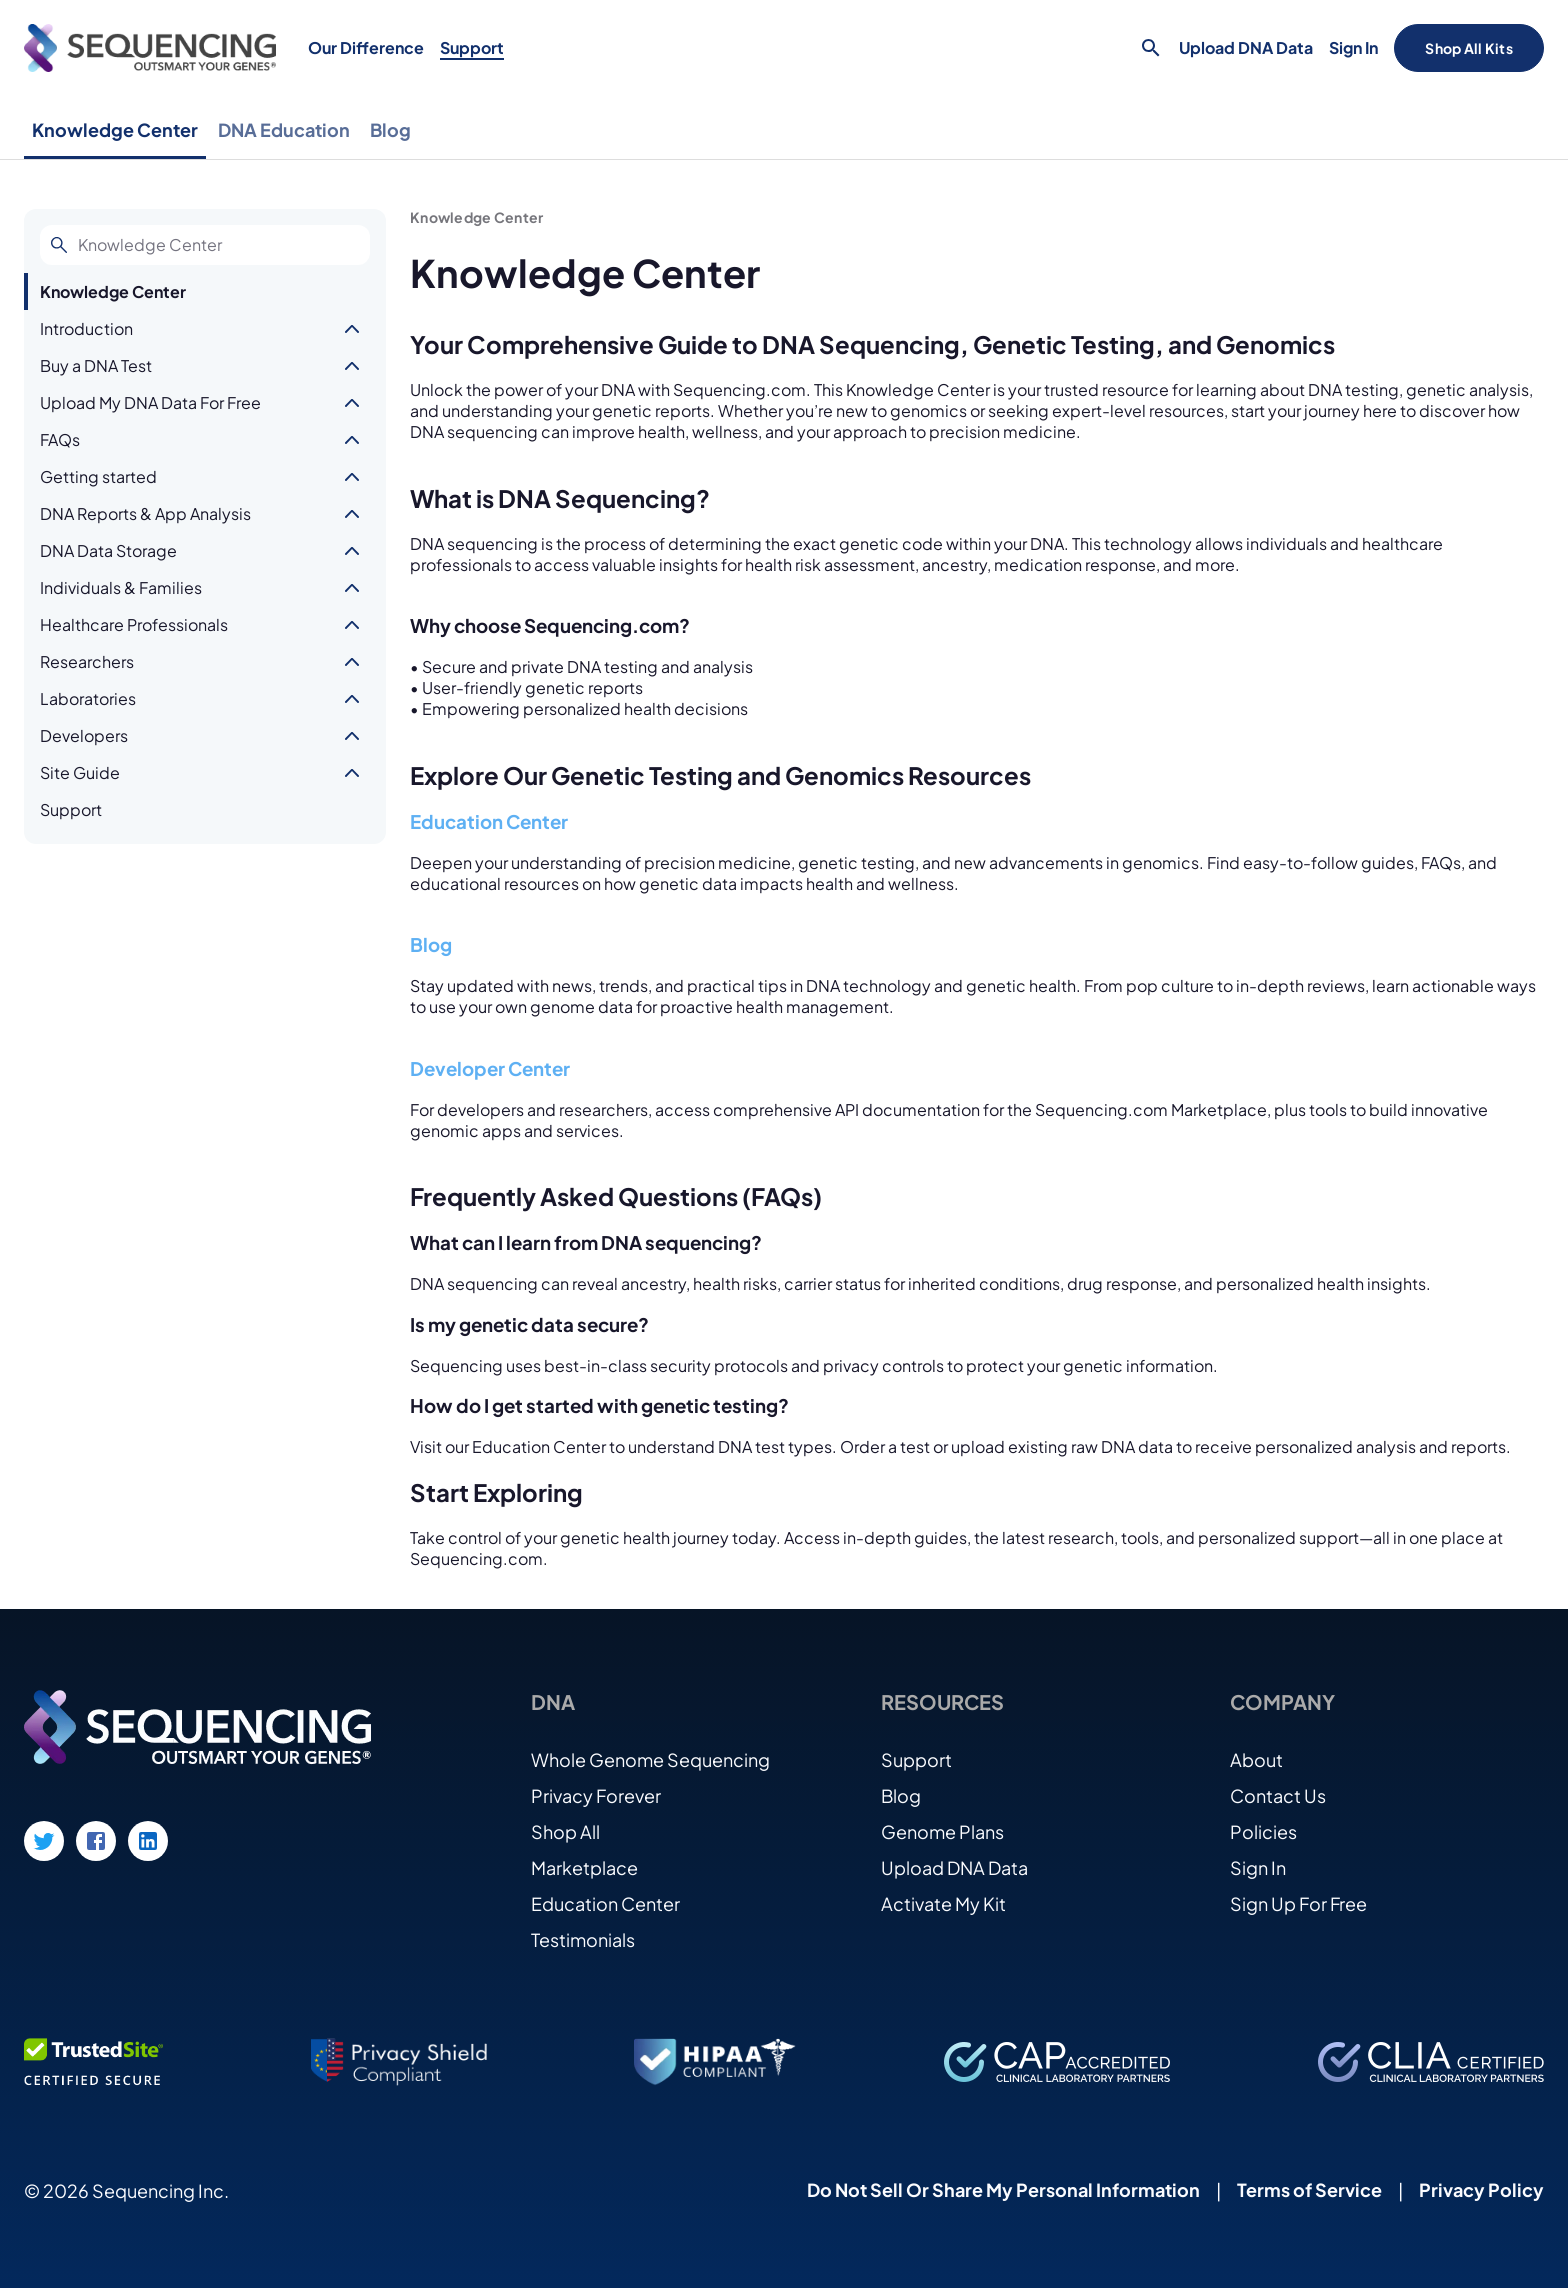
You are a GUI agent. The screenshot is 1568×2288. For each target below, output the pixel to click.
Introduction (86, 328)
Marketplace (584, 1867)
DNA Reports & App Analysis (145, 513)
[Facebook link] (96, 1841)
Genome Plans (942, 1831)
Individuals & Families (121, 587)
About (1256, 1759)
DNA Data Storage (108, 550)
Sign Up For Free (1298, 1903)
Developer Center (490, 1068)
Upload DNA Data (1246, 47)
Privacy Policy (1481, 2189)
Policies (1263, 1831)
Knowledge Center (115, 129)
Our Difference (366, 47)
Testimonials (583, 1939)
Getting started (98, 476)
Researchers (87, 661)
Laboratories (88, 698)
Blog (390, 129)
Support (472, 47)
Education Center (489, 821)
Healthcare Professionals (134, 624)
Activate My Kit (943, 1903)
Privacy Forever (596, 1795)
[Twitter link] (44, 1841)
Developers (84, 735)
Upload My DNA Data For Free (150, 402)
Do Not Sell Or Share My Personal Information (1003, 2189)
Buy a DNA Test (96, 365)
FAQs (60, 439)
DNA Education (284, 129)
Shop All (565, 1831)
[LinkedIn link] (148, 1841)
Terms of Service (1309, 2189)
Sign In (1353, 47)
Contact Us (1278, 1795)
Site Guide (80, 772)
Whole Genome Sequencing (650, 1759)
